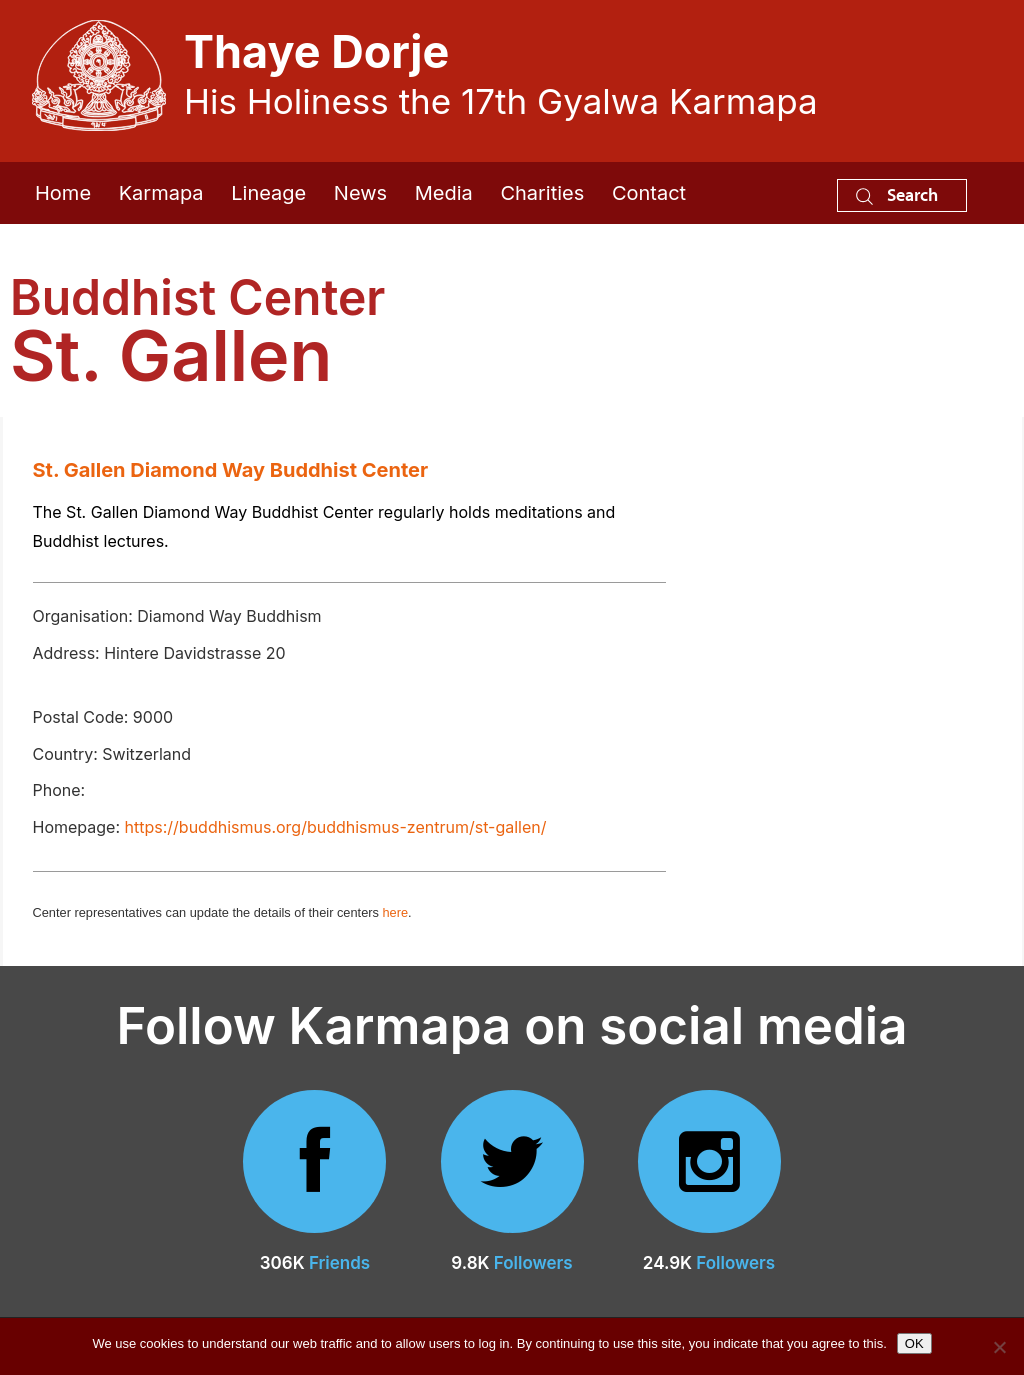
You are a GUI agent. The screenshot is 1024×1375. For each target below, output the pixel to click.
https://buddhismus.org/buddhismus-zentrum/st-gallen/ (336, 827)
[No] (999, 1347)
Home (63, 193)
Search (897, 194)
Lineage (268, 193)
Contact (649, 193)
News (360, 193)
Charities (542, 193)
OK (914, 1343)
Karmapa (161, 193)
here (395, 912)
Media (444, 193)
